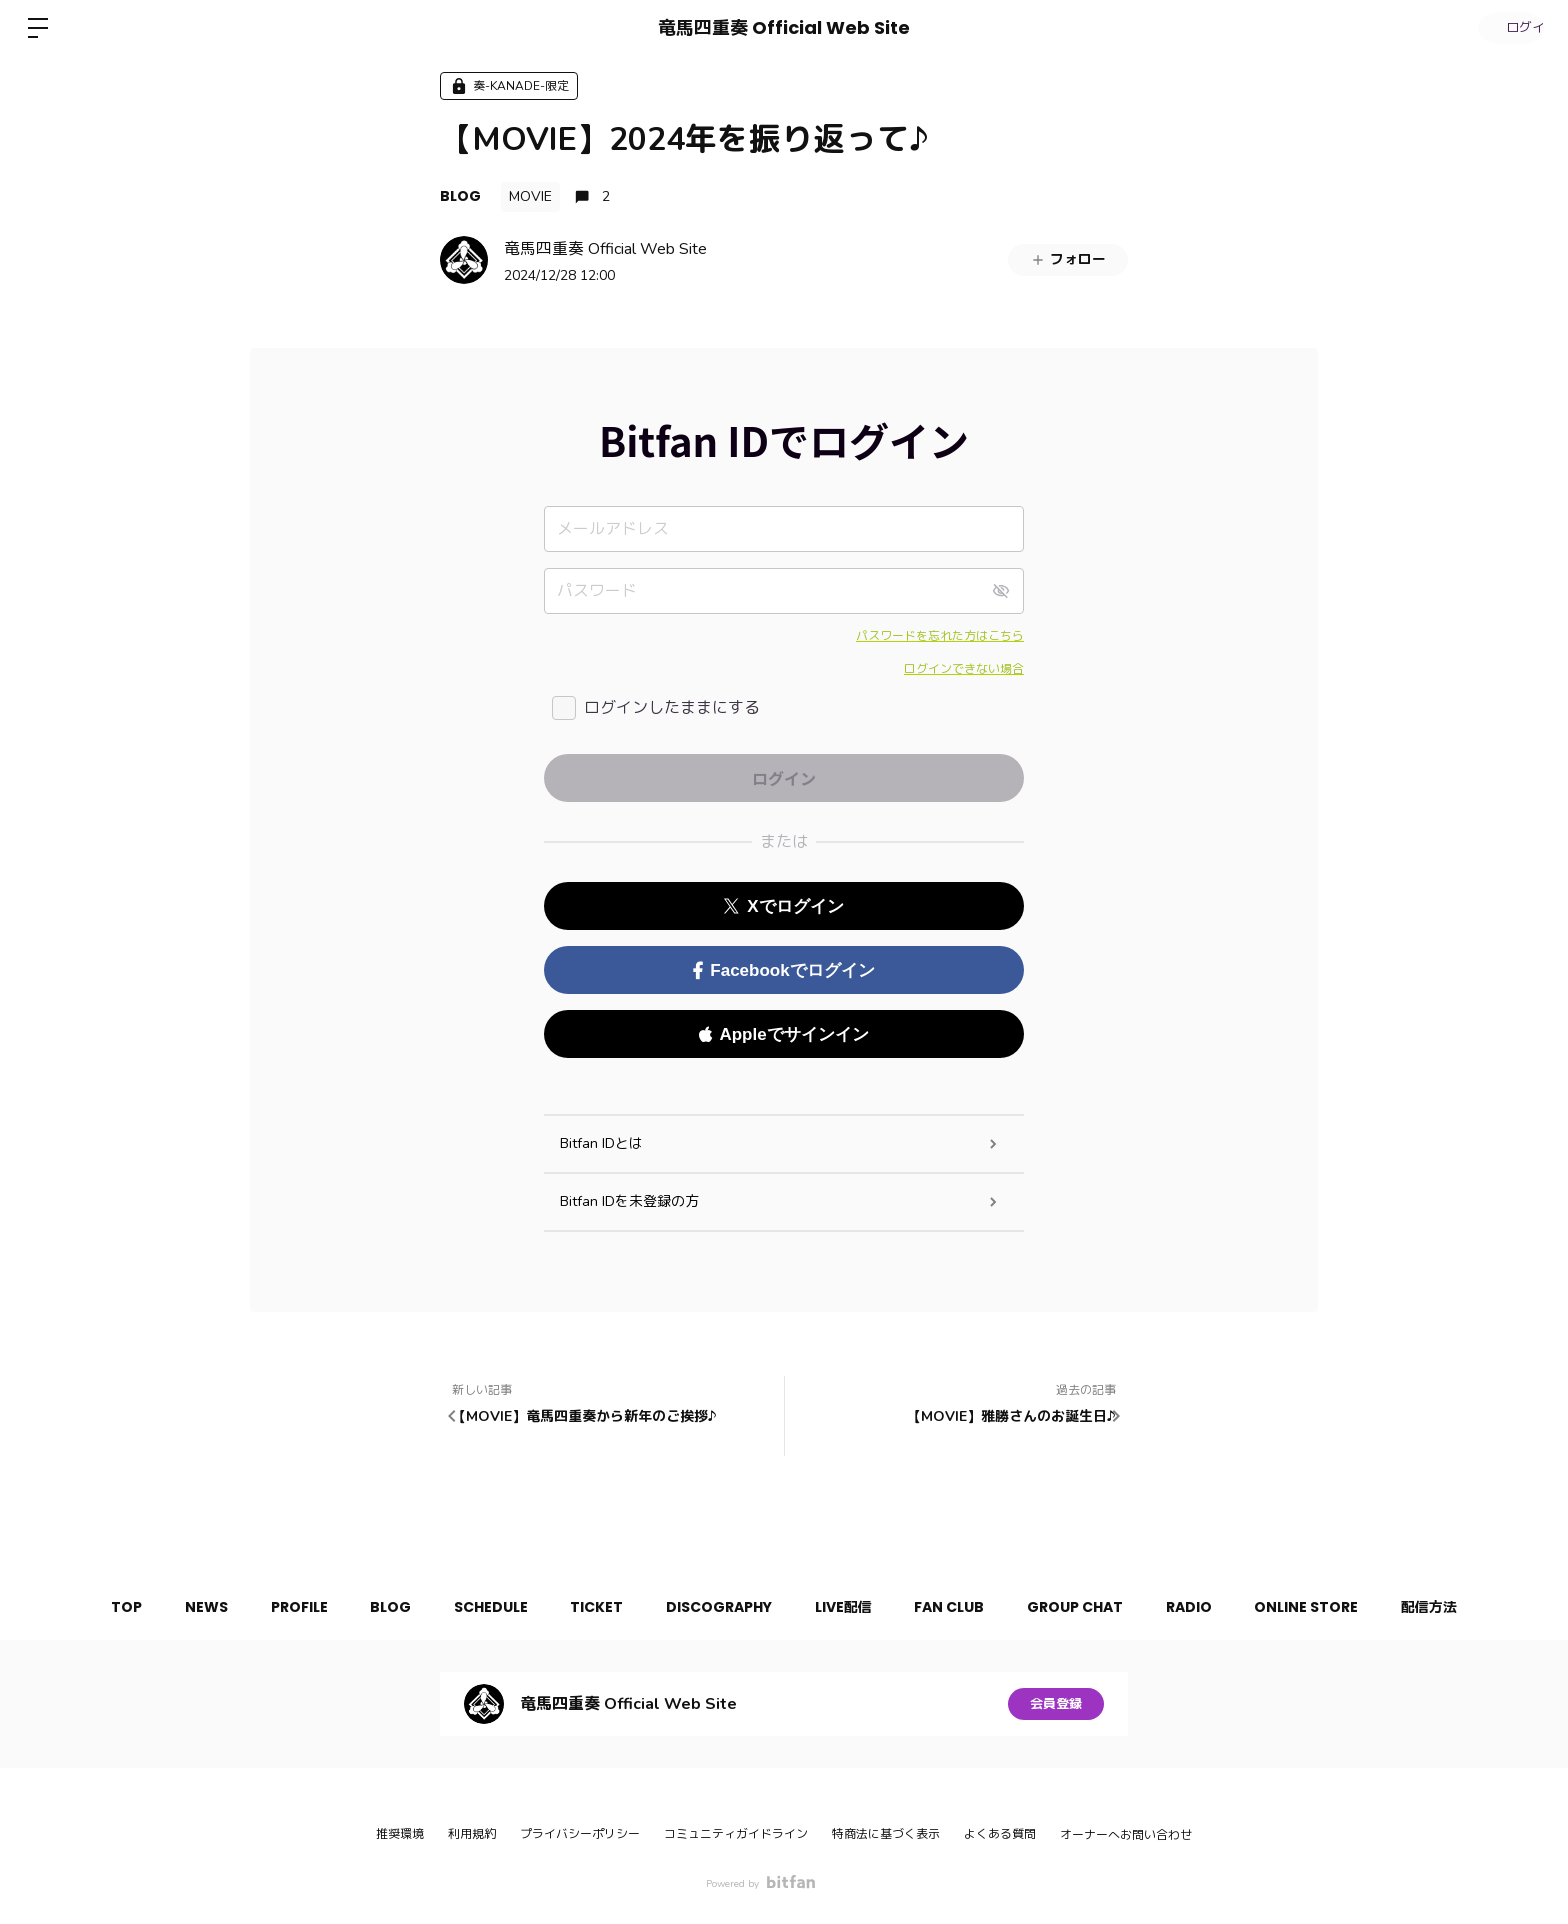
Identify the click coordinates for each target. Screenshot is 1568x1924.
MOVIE (530, 196)
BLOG (460, 196)
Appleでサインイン (783, 1034)
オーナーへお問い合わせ (1126, 1835)
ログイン (1508, 27)
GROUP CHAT (1097, 1607)
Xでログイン (783, 906)
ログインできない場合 (964, 669)
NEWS (169, 1607)
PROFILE (269, 1607)
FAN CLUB (964, 1607)
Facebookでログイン (783, 970)
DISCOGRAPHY (719, 1607)
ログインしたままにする (672, 708)
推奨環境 (400, 1834)
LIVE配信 (850, 1607)
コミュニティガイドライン (736, 1834)
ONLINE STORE (1343, 1607)
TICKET (589, 1607)
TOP (82, 1607)
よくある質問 (1000, 1834)
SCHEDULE (476, 1607)
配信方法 (1473, 1607)
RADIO (1218, 1607)
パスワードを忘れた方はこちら (940, 636)
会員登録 (1056, 1703)
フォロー (1068, 259)
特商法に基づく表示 (886, 1834)
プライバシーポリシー (580, 1834)
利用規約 (472, 1834)
